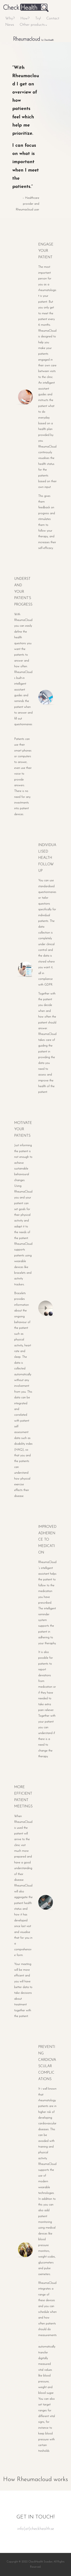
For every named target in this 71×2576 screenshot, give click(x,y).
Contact (52, 18)
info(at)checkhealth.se (35, 2529)
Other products (33, 25)
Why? (10, 18)
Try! (38, 18)
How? (25, 18)
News (9, 25)
